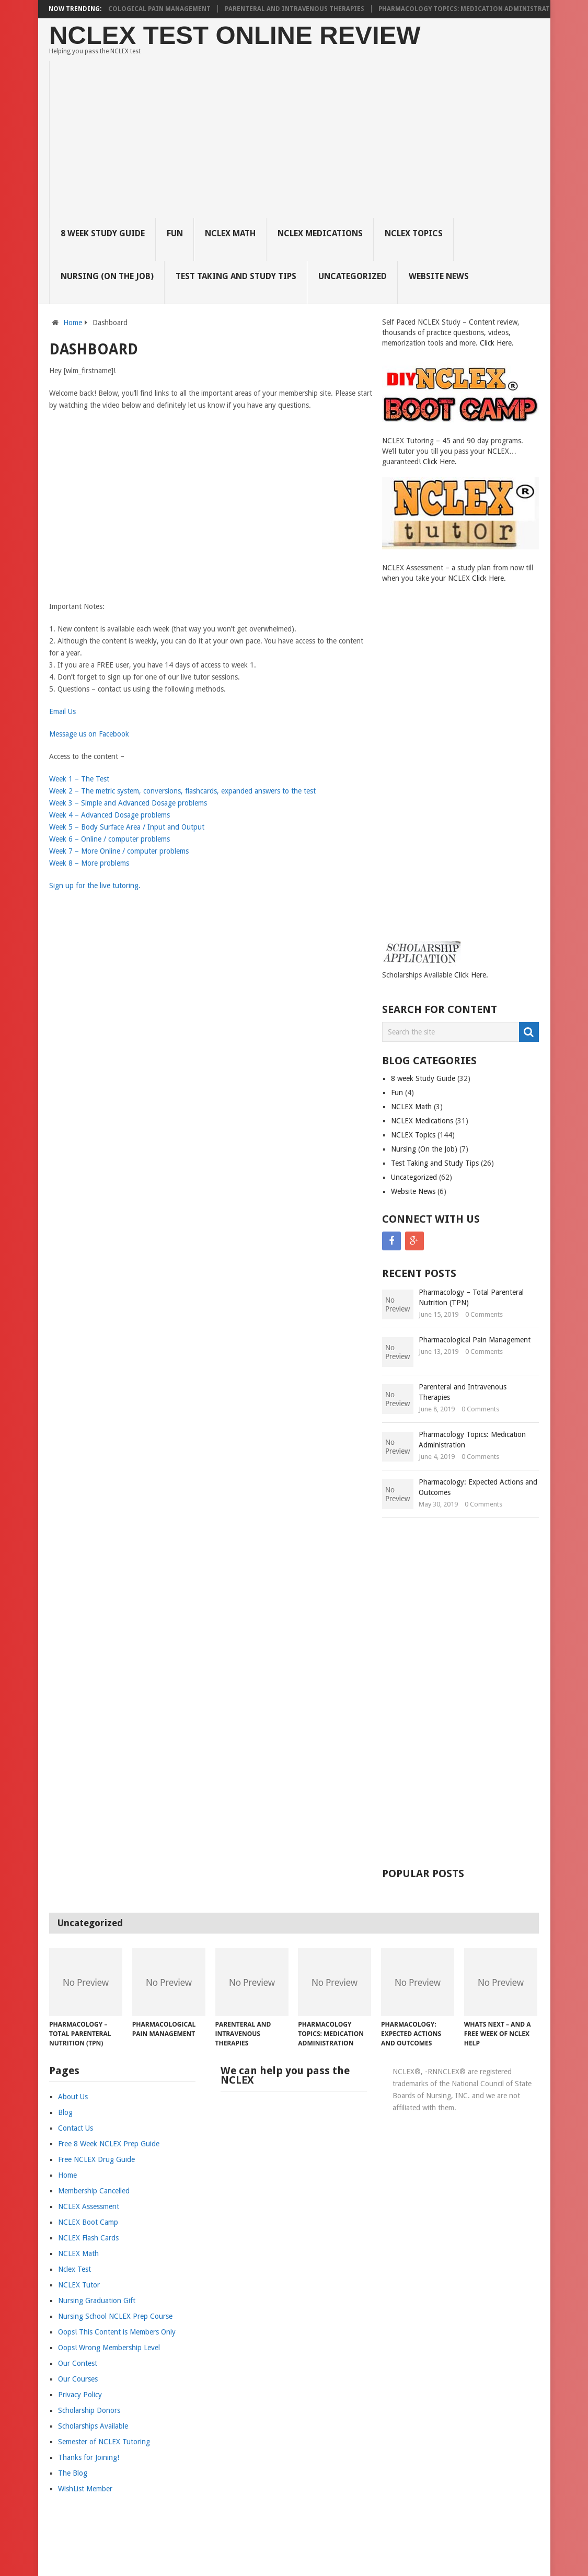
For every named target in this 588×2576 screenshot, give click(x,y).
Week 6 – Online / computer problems (109, 839)
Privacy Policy (80, 2394)
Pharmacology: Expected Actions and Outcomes (478, 1487)
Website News (439, 276)
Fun (175, 233)
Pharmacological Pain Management (153, 9)
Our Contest (77, 2363)
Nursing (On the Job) (107, 276)
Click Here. (497, 343)
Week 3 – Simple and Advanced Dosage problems (128, 803)
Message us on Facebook (89, 734)
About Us (73, 2096)
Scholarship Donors (89, 2410)
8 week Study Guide (103, 233)
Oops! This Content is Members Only (117, 2332)
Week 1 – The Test (79, 779)
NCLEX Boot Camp (88, 2222)
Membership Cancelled (94, 2191)
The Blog (72, 2473)
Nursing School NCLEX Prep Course (115, 2316)
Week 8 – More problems (89, 863)
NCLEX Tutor (79, 2285)
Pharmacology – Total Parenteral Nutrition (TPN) (471, 1297)
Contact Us (75, 2128)
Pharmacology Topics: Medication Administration (478, 9)
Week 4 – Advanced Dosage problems (109, 815)
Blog (65, 2112)
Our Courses (78, 2379)
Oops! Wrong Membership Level (109, 2347)
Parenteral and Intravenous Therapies (302, 9)
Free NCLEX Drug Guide (96, 2159)
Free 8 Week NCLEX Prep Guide (108, 2144)
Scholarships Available (93, 2426)
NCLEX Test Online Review (235, 35)
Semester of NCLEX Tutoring (104, 2441)
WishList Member (85, 2489)
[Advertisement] (300, 139)
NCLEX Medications (320, 233)
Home (72, 322)
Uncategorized (352, 276)
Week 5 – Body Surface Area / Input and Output (126, 827)
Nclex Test (74, 2269)
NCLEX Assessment (88, 2206)
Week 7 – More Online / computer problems (119, 851)
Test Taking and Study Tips (236, 276)
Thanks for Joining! (88, 2457)
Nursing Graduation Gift (96, 2300)
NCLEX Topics (414, 233)
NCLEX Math (230, 233)
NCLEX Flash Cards (88, 2238)
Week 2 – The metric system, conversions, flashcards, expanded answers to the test (182, 791)
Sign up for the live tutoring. (95, 885)
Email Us (62, 711)
